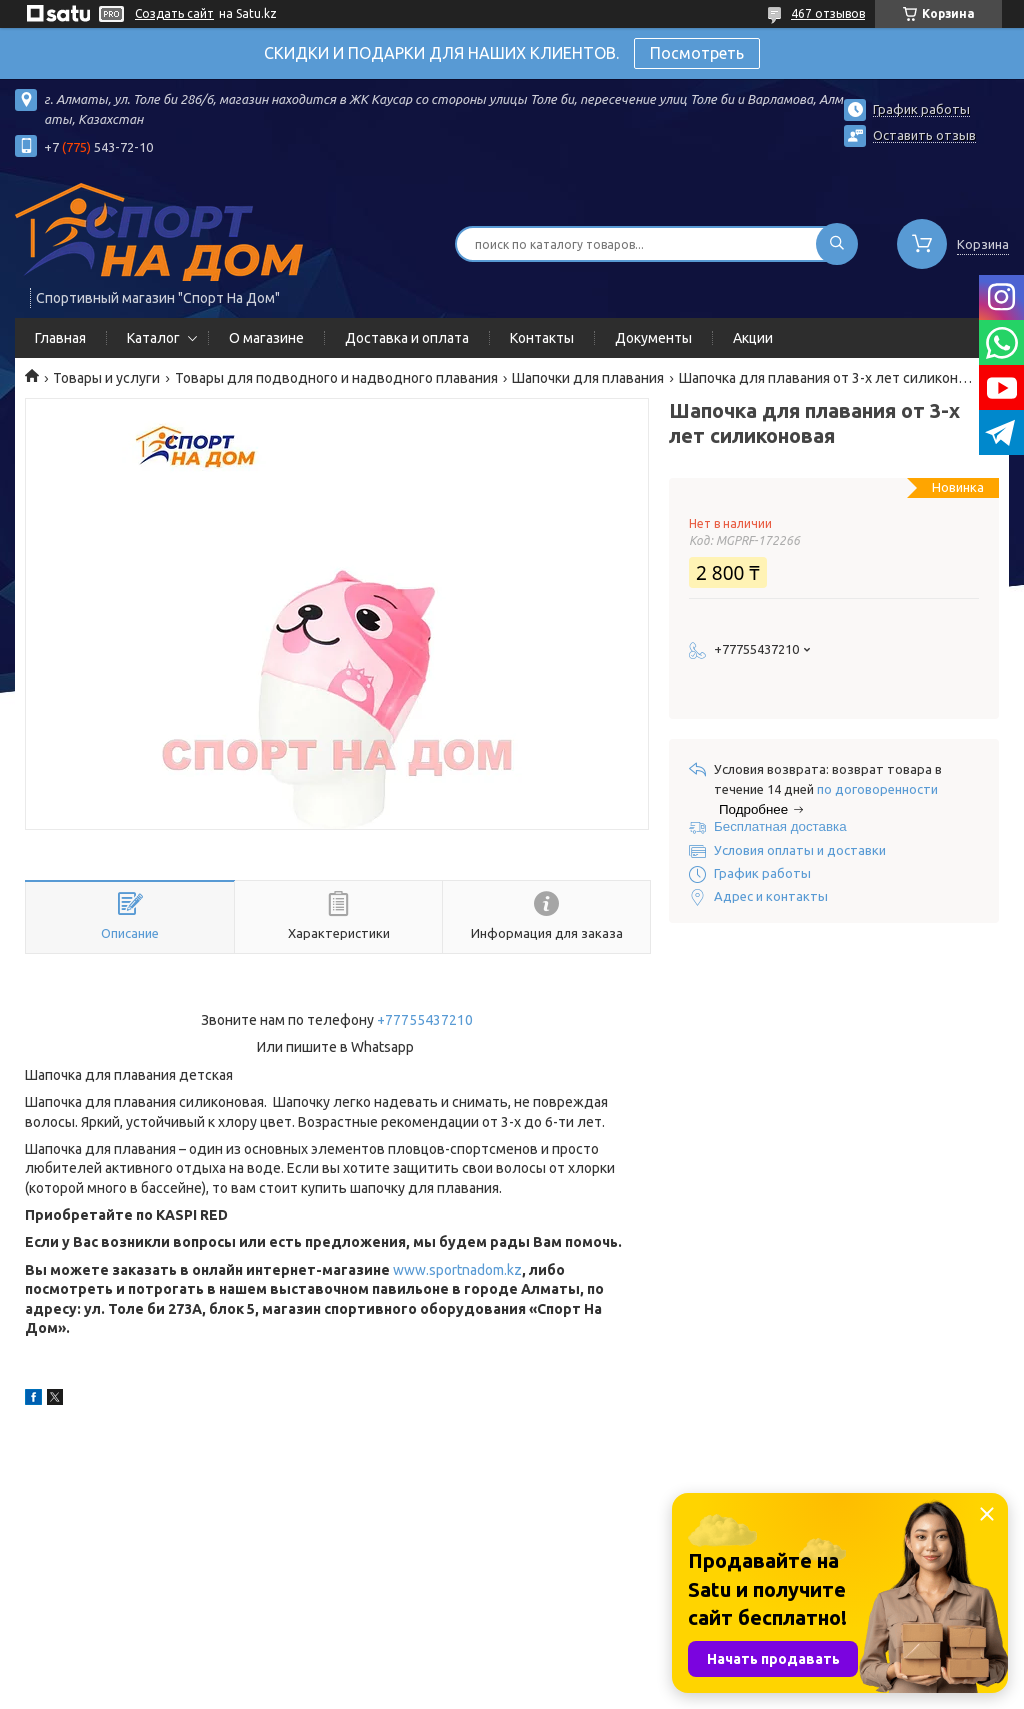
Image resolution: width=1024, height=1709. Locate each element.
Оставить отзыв (924, 135)
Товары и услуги (106, 378)
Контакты (542, 338)
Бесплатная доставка (780, 826)
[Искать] (837, 244)
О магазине (266, 338)
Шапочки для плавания (588, 378)
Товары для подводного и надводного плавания (336, 378)
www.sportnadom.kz (457, 1270)
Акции (753, 338)
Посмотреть (697, 53)
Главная (60, 338)
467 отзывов (828, 13)
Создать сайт (174, 13)
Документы (653, 338)
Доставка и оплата (407, 338)
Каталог (153, 338)
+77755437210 (425, 1020)
